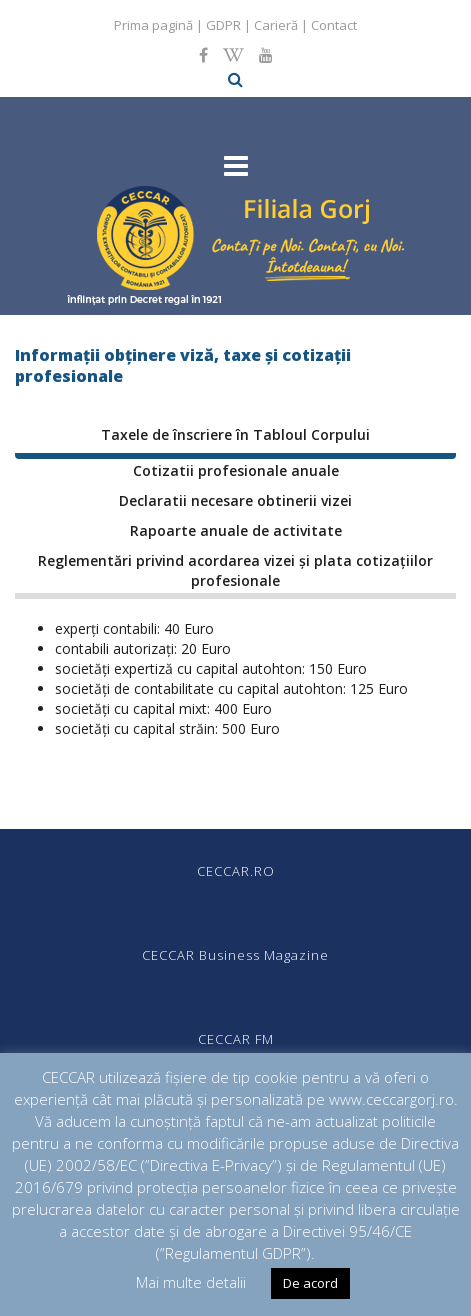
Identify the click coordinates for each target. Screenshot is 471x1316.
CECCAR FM (236, 1039)
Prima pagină (153, 25)
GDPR (223, 25)
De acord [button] (310, 1283)
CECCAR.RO (236, 871)
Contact (334, 25)
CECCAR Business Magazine (235, 955)
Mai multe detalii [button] (191, 1282)
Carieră (276, 25)
